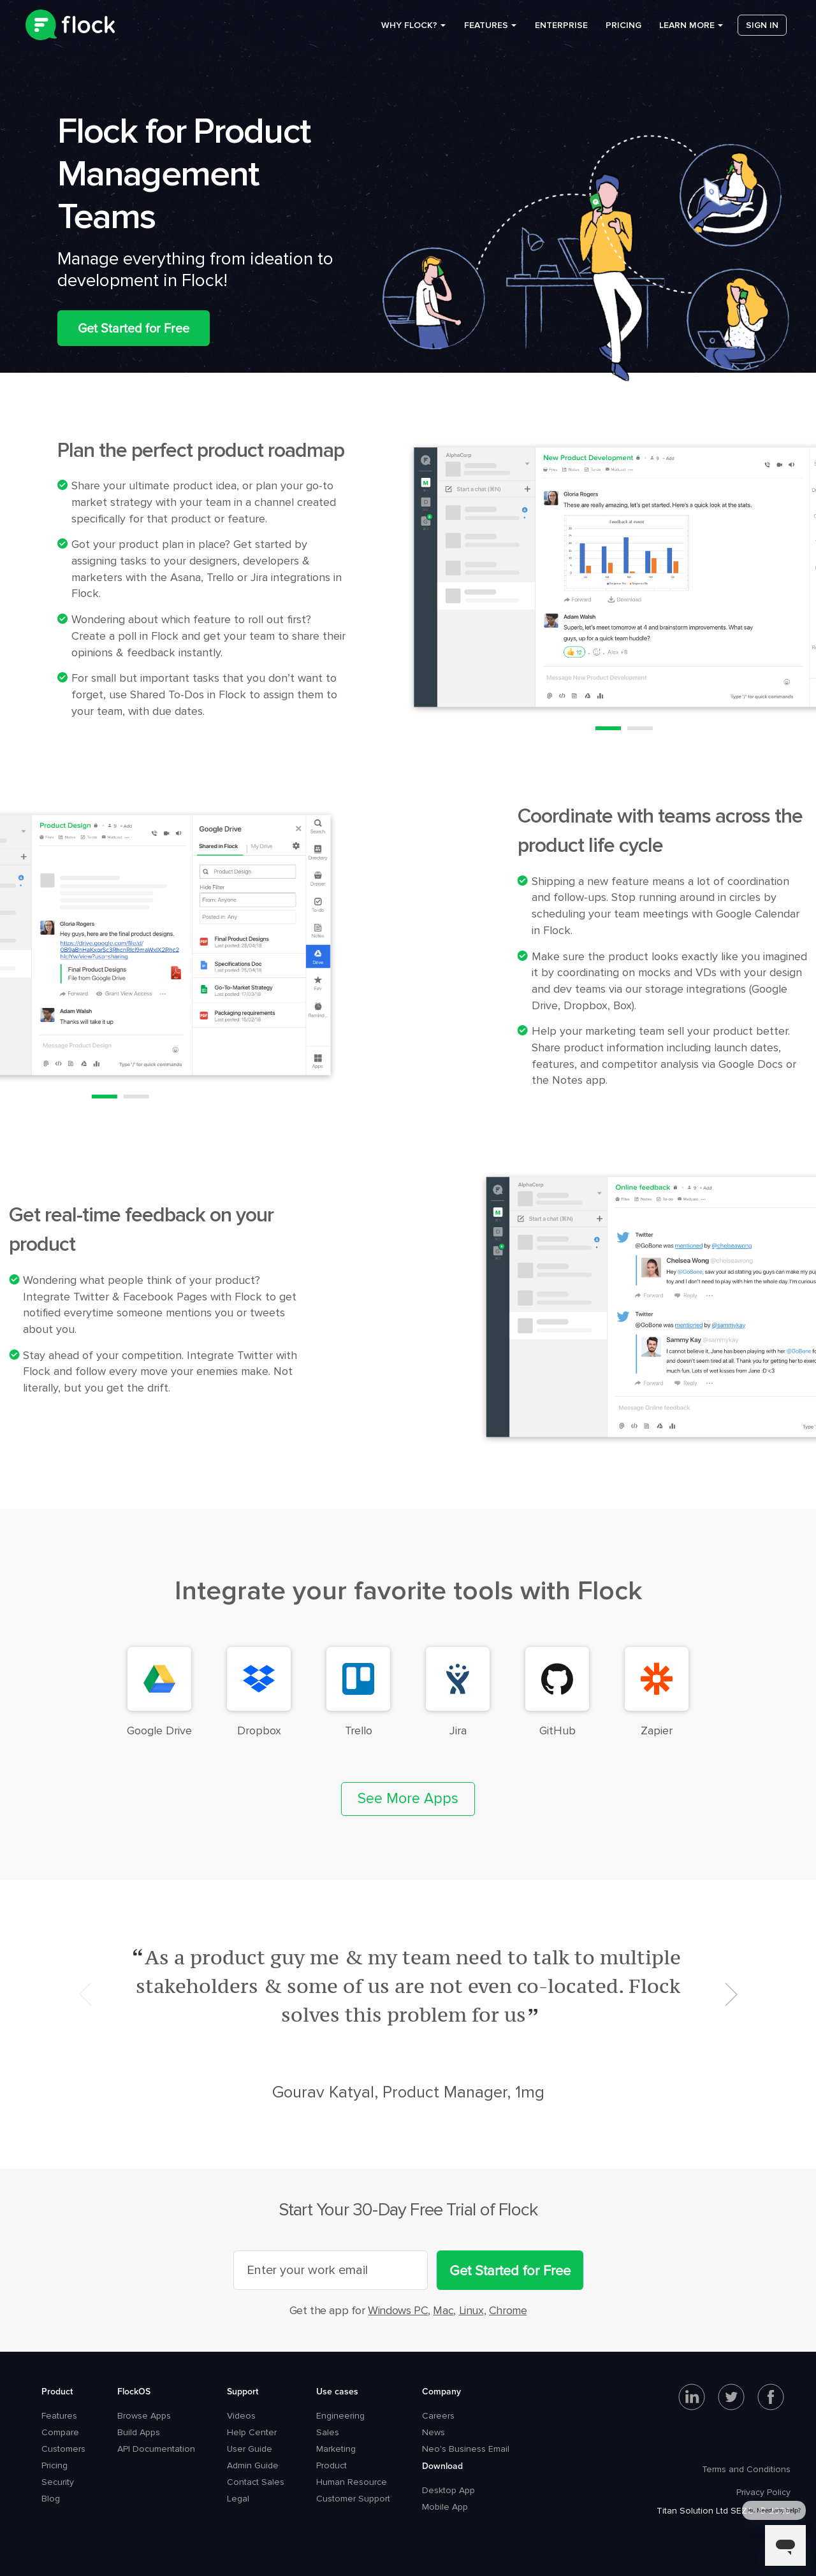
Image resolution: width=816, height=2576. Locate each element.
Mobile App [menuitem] (445, 2506)
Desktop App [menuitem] (448, 2490)
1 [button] (608, 728)
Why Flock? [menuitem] (409, 31)
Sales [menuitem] (327, 2432)
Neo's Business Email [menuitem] (465, 2448)
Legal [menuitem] (238, 2498)
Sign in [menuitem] (762, 31)
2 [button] (640, 728)
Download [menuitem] (442, 2465)
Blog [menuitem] (50, 2498)
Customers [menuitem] (63, 2448)
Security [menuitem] (57, 2482)
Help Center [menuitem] (252, 2432)
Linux (471, 2310)
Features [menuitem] (486, 31)
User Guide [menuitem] (249, 2448)
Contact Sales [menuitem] (255, 2482)
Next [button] (731, 1994)
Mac (443, 2310)
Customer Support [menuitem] (353, 2498)
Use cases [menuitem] (337, 2391)
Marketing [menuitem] (336, 2448)
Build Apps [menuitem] (138, 2432)
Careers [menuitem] (438, 2415)
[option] (408, 2024)
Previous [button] (85, 1994)
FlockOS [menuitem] (133, 2391)
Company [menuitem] (441, 2391)
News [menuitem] (433, 2432)
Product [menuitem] (57, 2391)
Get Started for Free (133, 328)
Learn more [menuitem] (687, 31)
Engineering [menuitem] (340, 2415)
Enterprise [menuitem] (561, 31)
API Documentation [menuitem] (156, 2448)
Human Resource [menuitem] (351, 2482)
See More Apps (408, 1799)
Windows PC (398, 2310)
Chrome (508, 2310)
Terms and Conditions (746, 2469)
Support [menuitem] (242, 2391)
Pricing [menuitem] (623, 31)
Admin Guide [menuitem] (253, 2465)
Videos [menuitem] (241, 2415)
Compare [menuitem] (60, 2432)
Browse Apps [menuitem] (144, 2415)
